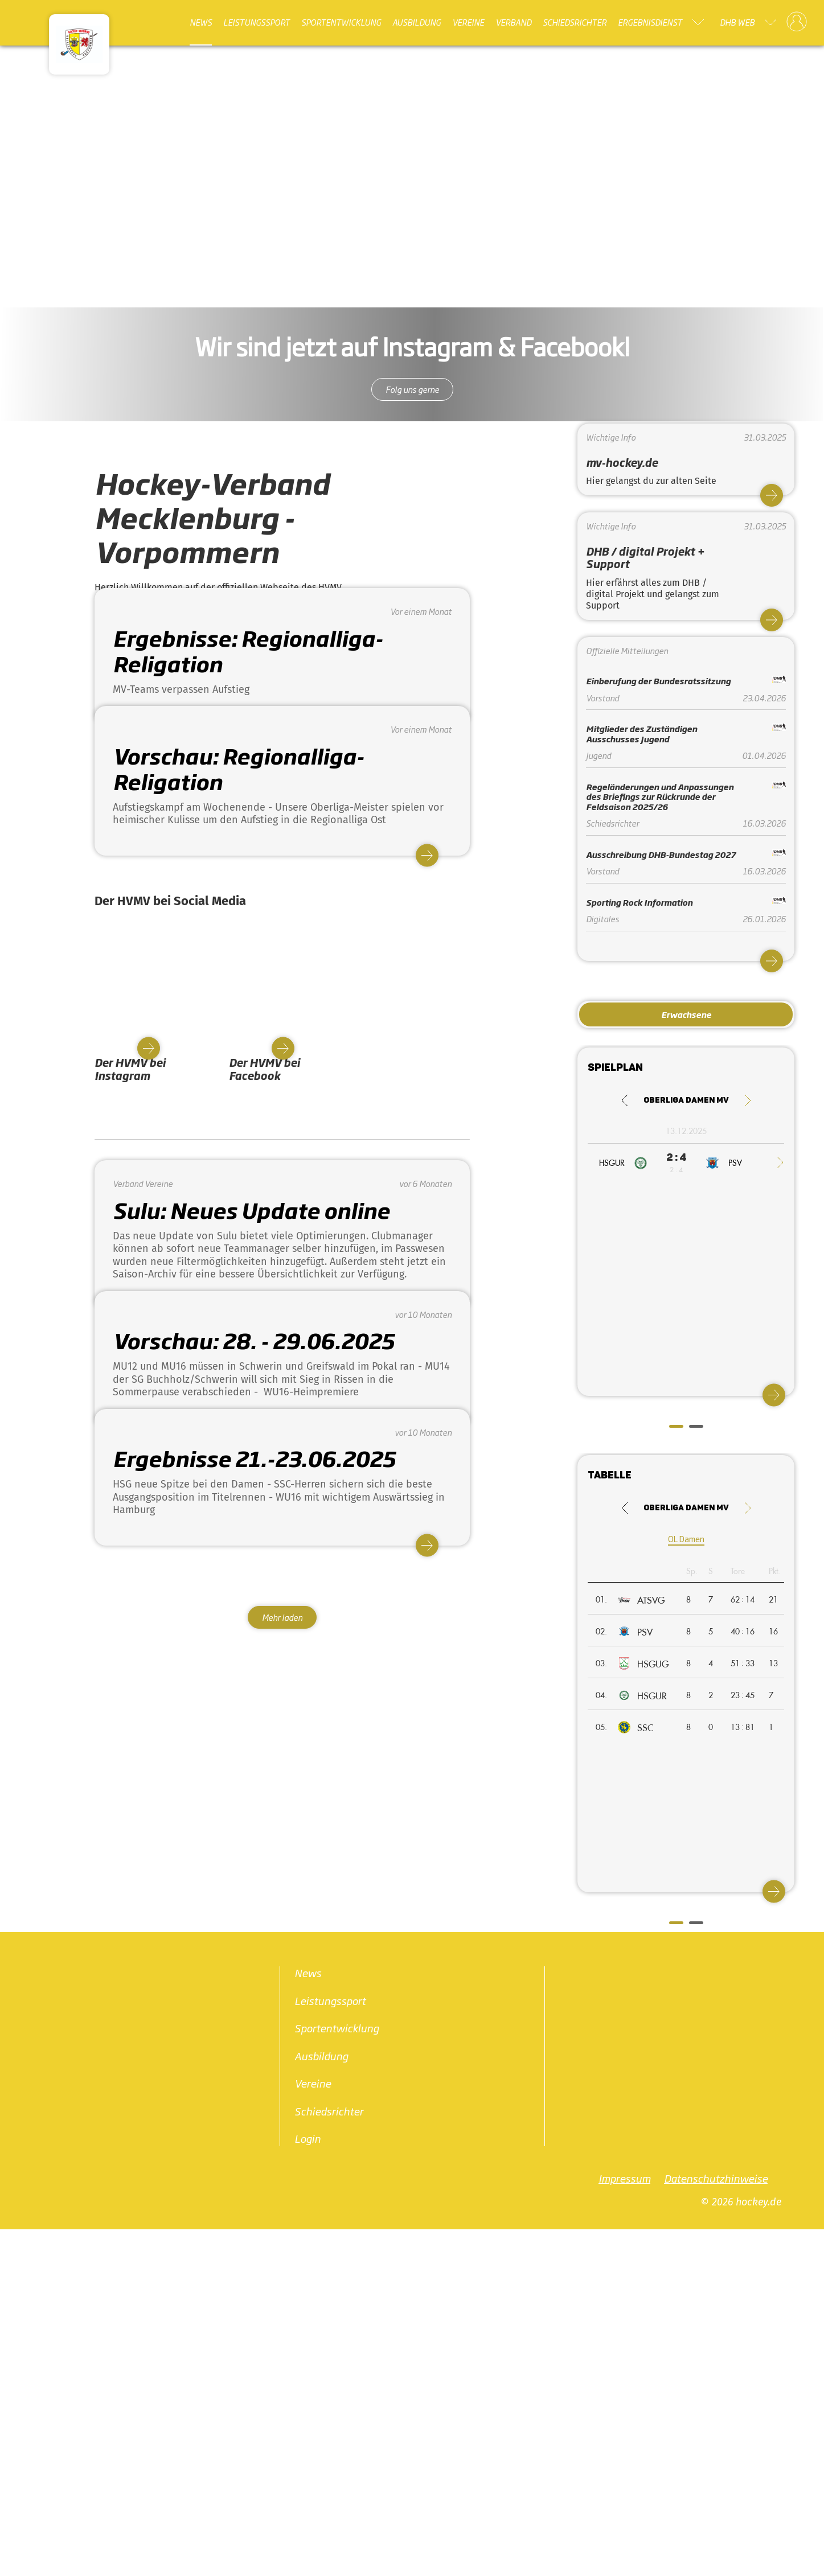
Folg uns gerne (412, 389)
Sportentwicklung (341, 22)
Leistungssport (256, 22)
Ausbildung (416, 22)
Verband (513, 22)
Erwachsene (686, 1014)
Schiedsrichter (574, 22)
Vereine (468, 22)
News (201, 22)
